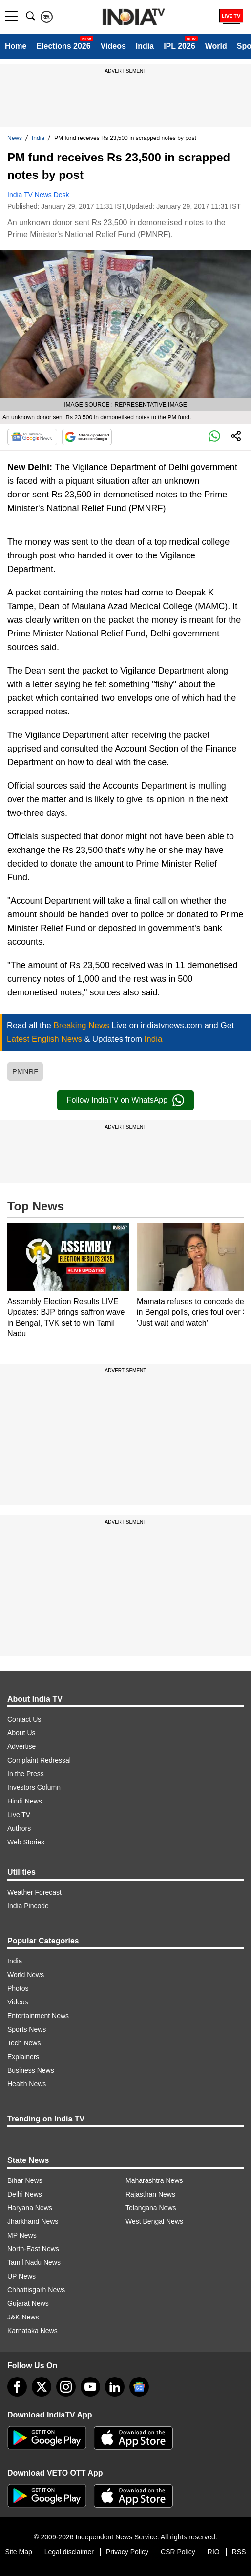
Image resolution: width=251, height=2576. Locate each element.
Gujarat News (28, 2303)
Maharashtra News (154, 2180)
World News (25, 1975)
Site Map (18, 2552)
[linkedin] (115, 2387)
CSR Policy (178, 2552)
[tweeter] (41, 2387)
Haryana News (29, 2208)
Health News (26, 2084)
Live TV (18, 1815)
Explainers (23, 2057)
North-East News (33, 2249)
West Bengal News (154, 2221)
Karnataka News (32, 2331)
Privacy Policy (127, 2552)
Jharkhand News (32, 2221)
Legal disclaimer (69, 2552)
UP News (21, 2276)
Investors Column (34, 1787)
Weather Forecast (34, 1892)
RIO (214, 2552)
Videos (113, 46)
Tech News (24, 2043)
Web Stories (25, 1842)
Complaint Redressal (39, 1760)
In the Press (25, 1774)
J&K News (23, 2317)
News (14, 138)
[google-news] (139, 2387)
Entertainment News (38, 2016)
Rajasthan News (150, 2194)
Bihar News (24, 2180)
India (145, 46)
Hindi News (24, 1801)
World (216, 46)
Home (15, 46)
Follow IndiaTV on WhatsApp (125, 1100)
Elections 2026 (63, 46)
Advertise (21, 1746)
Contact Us (24, 1719)
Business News (30, 2070)
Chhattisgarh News (36, 2290)
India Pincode (28, 1906)
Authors (19, 1828)
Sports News (26, 2029)
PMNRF (25, 1071)
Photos (18, 1988)
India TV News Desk (38, 194)
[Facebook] (17, 2387)
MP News (22, 2235)
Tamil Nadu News (34, 2262)
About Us (21, 1733)
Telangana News (151, 2208)
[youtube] (90, 2387)
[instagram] (66, 2387)
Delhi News (24, 2194)
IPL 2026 (179, 46)
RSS (239, 2552)
